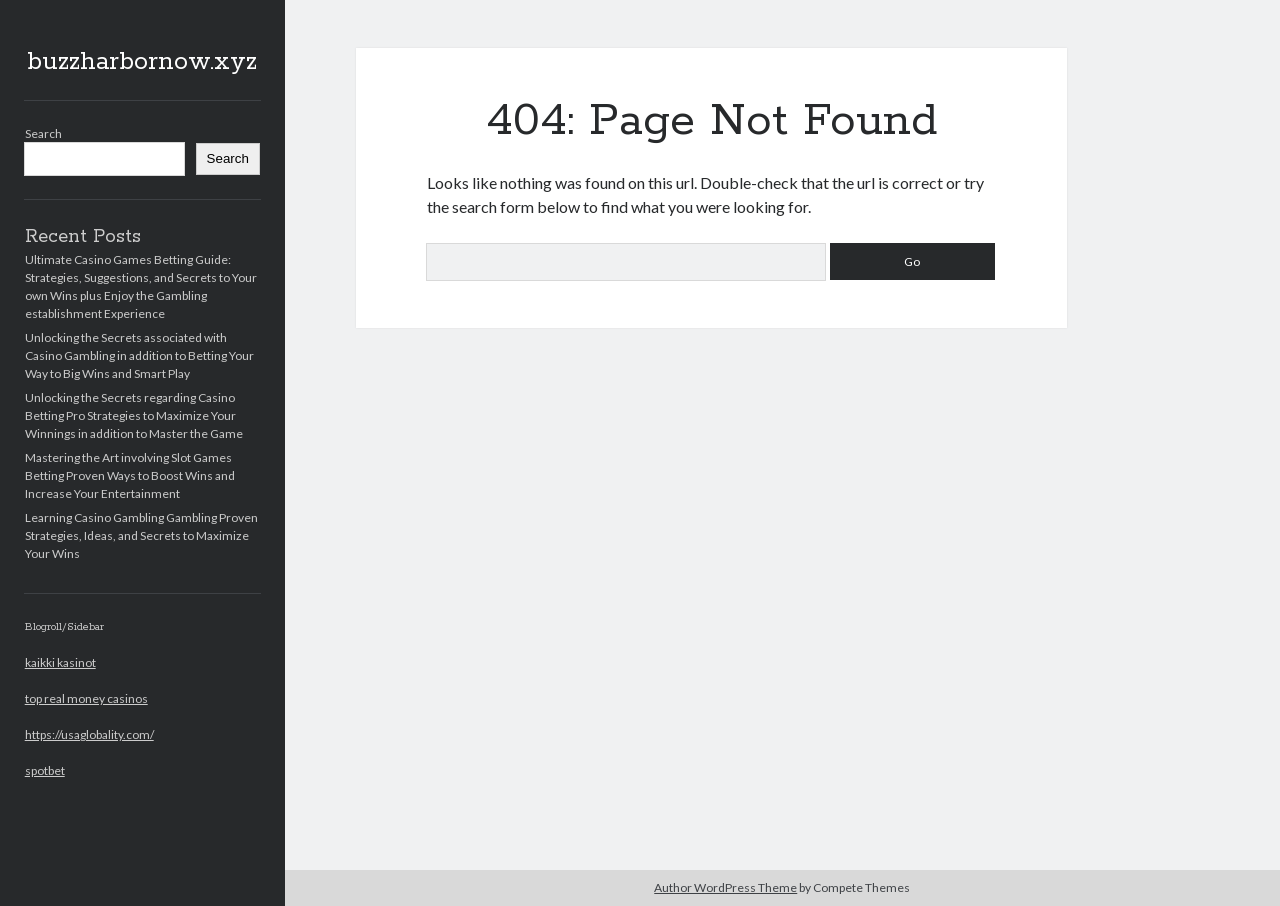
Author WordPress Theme (725, 887)
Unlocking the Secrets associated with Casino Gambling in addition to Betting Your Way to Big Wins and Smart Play (139, 355)
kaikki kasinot (60, 662)
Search (43, 133)
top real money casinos (86, 698)
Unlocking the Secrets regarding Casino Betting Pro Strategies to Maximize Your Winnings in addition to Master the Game (134, 415)
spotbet (45, 770)
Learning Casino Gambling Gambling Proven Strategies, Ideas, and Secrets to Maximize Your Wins (141, 535)
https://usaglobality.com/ (89, 734)
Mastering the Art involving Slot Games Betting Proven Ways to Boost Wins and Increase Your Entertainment (130, 475)
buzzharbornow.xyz (142, 62)
